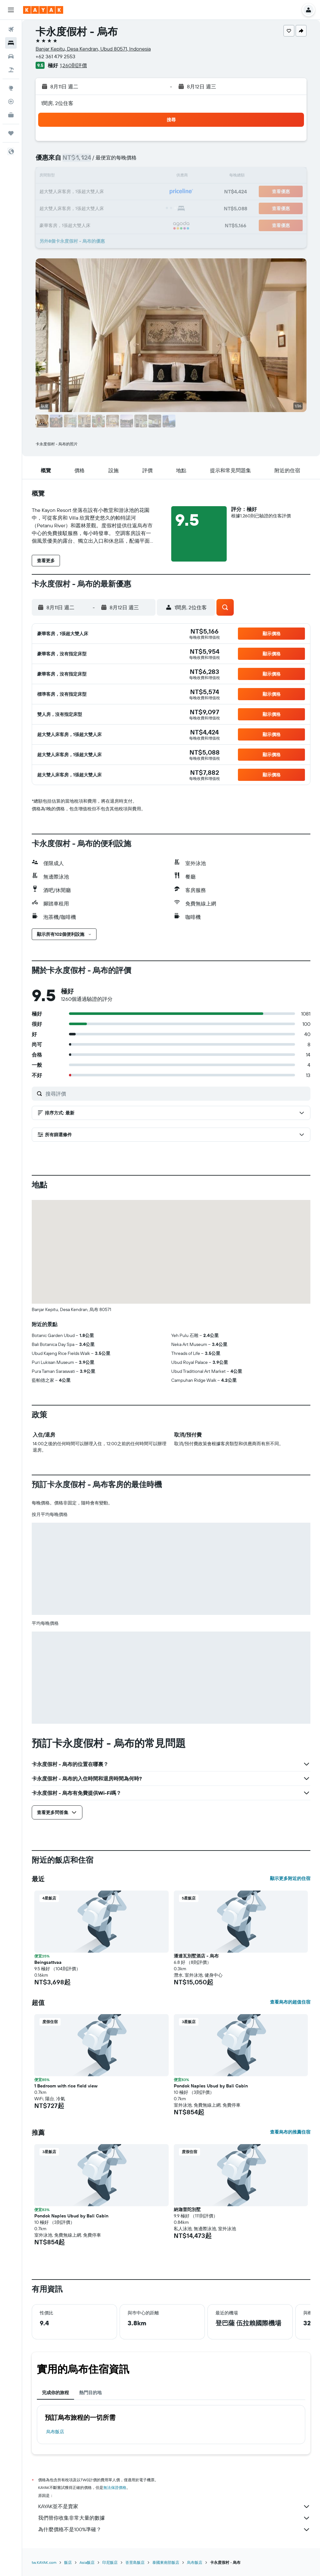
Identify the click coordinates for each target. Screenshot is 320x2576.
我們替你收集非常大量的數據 (174, 2518)
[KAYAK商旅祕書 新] (11, 115)
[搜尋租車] (11, 56)
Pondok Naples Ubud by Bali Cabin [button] (211, 2086)
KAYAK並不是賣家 (174, 2506)
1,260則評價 (73, 65)
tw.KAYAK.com (44, 2562)
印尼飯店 (110, 2562)
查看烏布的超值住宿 (290, 2002)
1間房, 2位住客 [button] (57, 103)
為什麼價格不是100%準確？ (174, 2529)
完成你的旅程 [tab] (55, 2392)
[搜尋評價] (176, 1093)
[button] (11, 10)
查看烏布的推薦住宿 (290, 2132)
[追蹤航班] (11, 101)
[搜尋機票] (11, 29)
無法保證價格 (114, 2487)
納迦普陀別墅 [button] (187, 2209)
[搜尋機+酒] (11, 69)
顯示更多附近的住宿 (290, 1878)
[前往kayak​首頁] (43, 10)
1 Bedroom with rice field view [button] (65, 2086)
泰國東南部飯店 (165, 2562)
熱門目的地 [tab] (90, 2392)
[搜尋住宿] (11, 42)
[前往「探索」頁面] (11, 88)
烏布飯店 (55, 2431)
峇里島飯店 (135, 2562)
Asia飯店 (87, 2562)
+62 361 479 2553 (55, 56)
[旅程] (11, 133)
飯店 (68, 2562)
